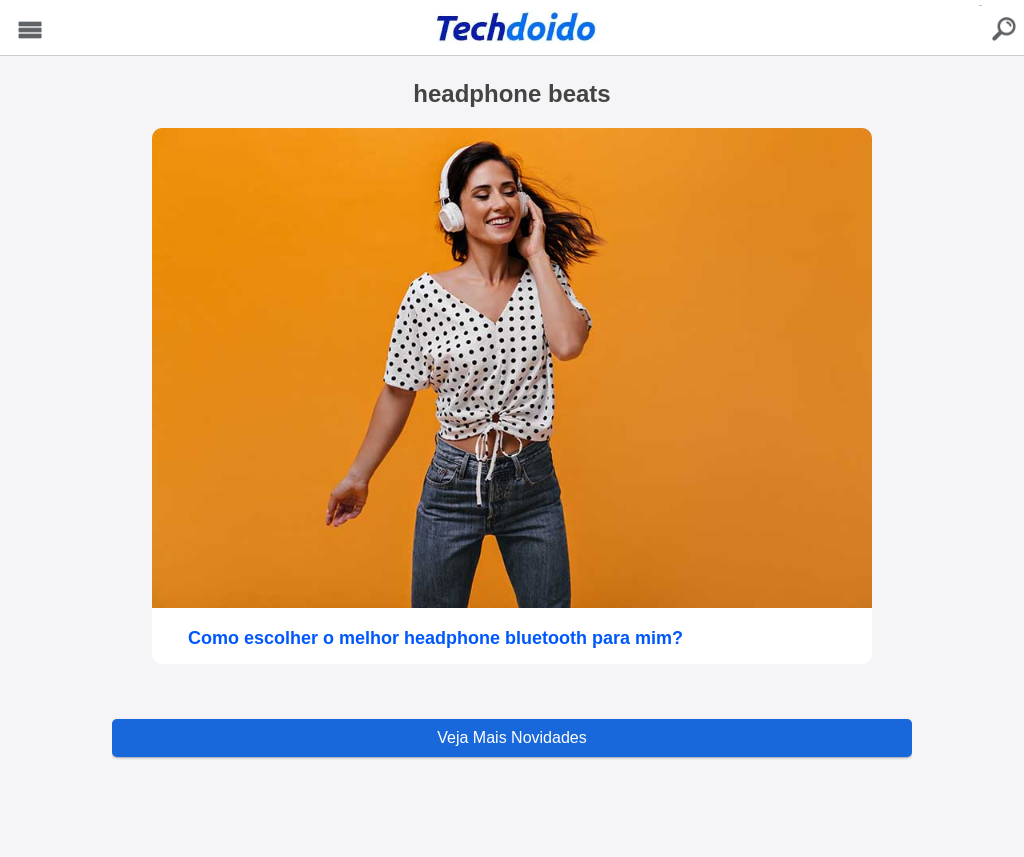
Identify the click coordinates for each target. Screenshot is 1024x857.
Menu (30, 30)
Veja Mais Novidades (511, 737)
